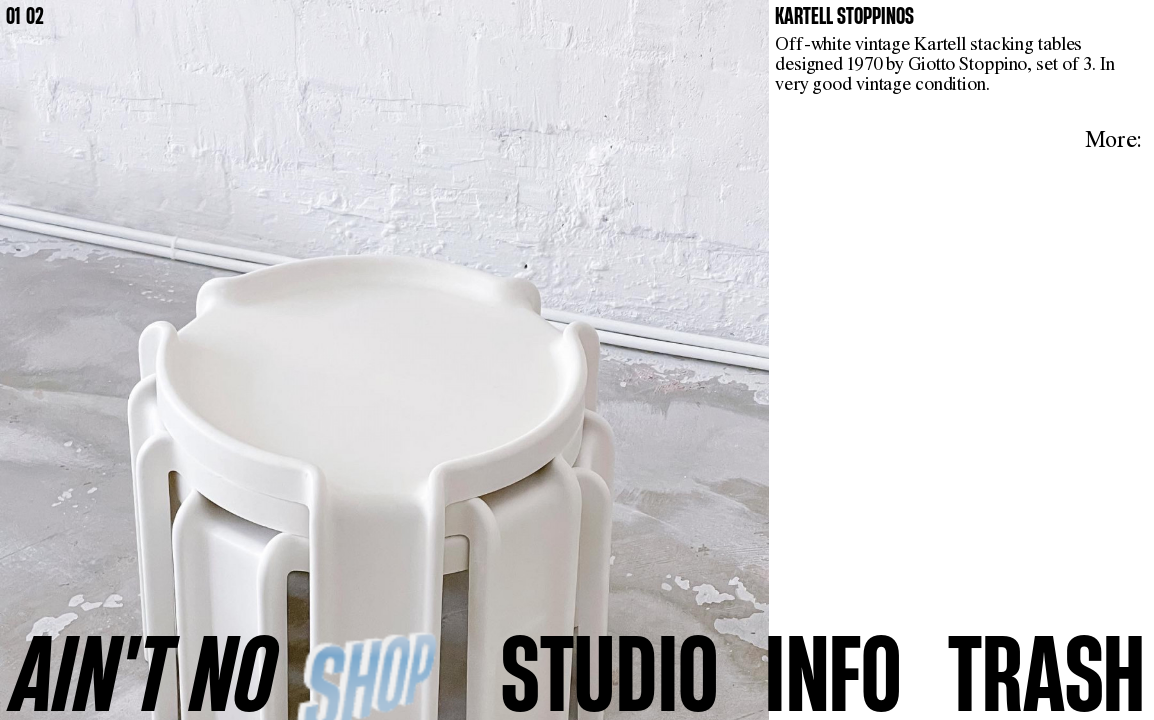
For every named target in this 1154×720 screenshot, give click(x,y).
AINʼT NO (144, 673)
